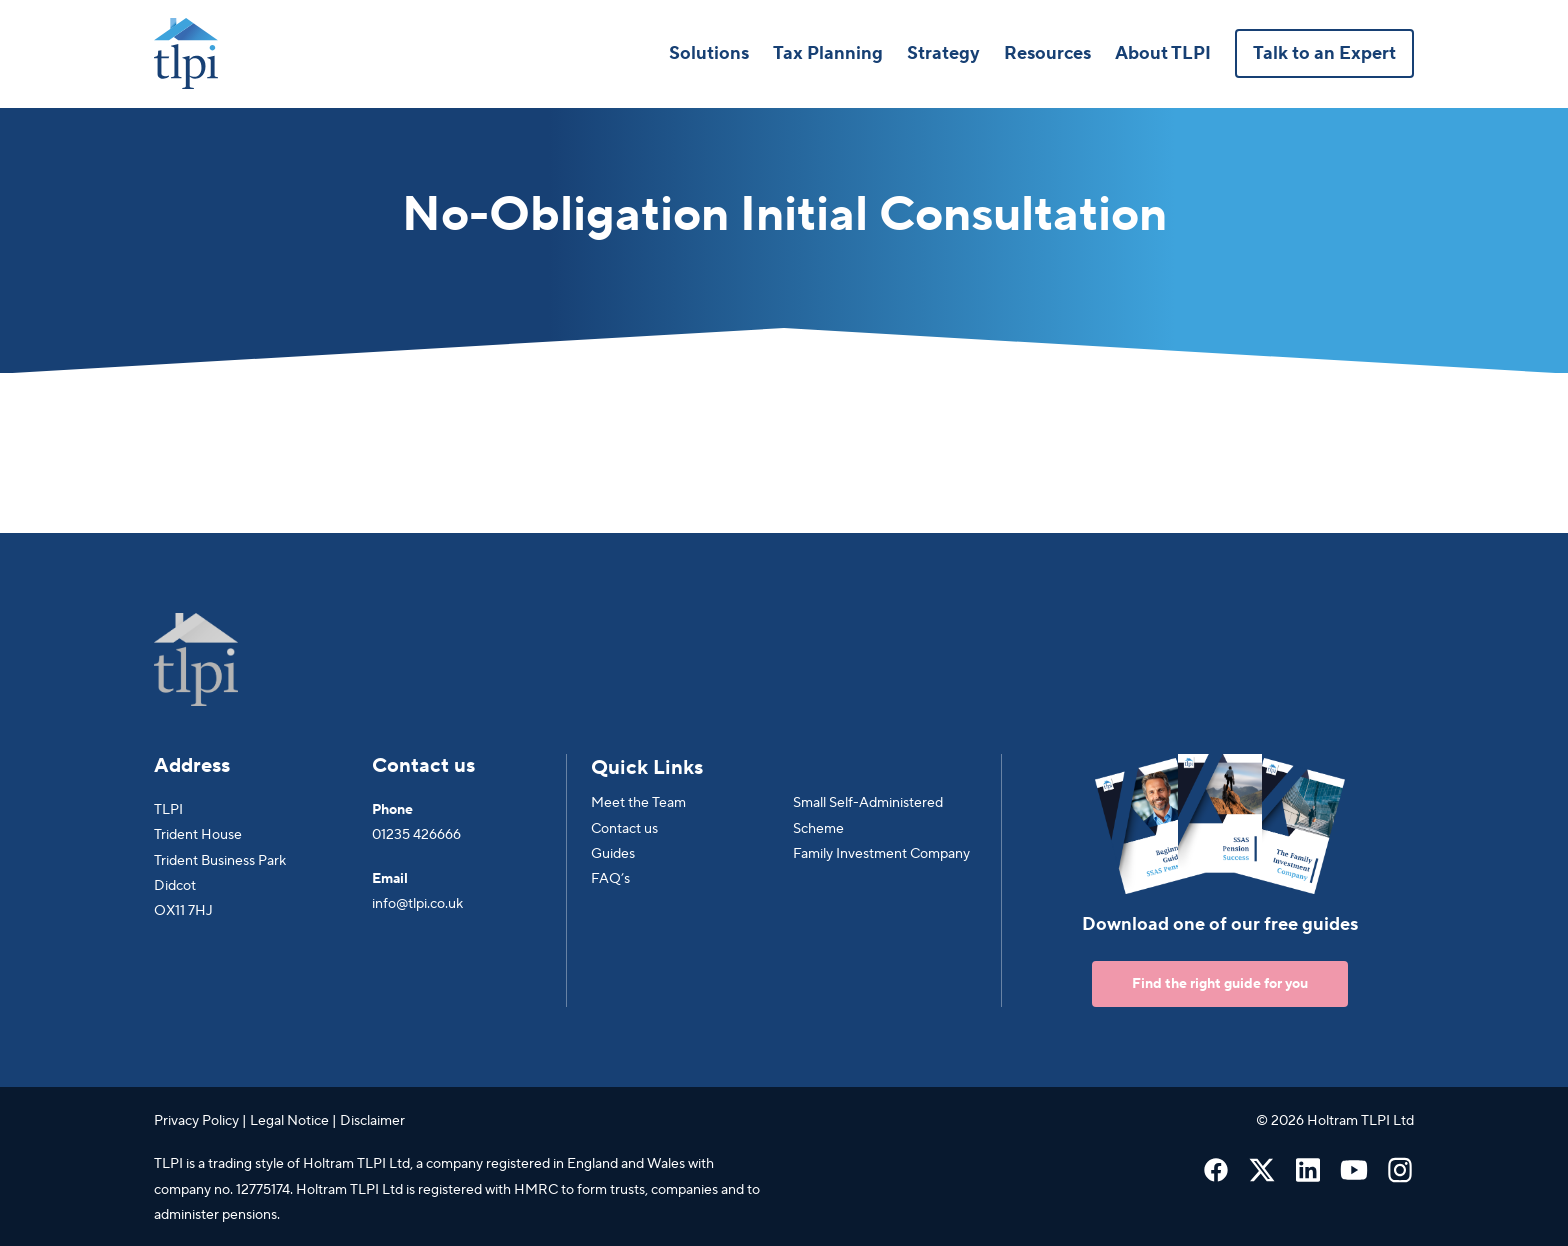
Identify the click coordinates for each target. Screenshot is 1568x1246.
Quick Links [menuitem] (647, 768)
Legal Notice (289, 1121)
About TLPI (1163, 53)
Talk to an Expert (1324, 53)
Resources (1047, 53)
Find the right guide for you (1220, 984)
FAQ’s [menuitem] (610, 879)
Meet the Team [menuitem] (638, 803)
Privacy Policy (196, 1121)
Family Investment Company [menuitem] (881, 854)
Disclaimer (372, 1121)
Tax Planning (828, 53)
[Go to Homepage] (186, 53)
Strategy (943, 53)
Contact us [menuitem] (624, 829)
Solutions (709, 53)
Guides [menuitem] (613, 854)
